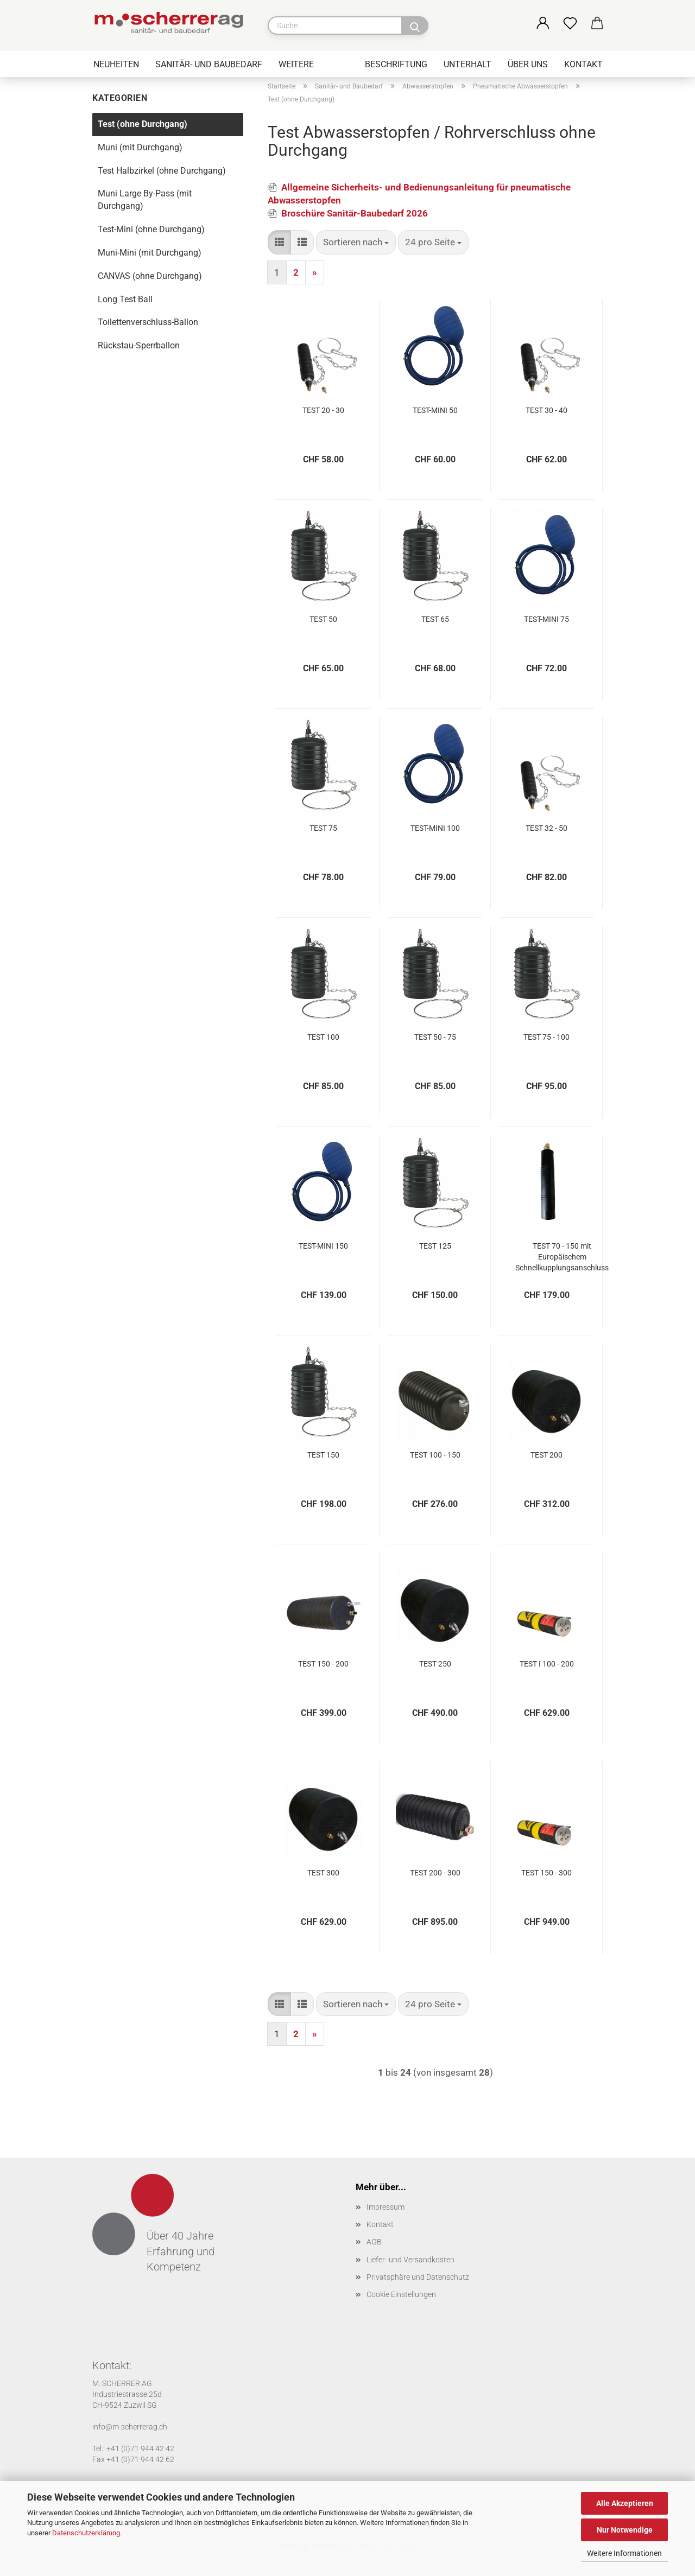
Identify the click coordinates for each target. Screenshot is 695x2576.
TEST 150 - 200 (323, 1663)
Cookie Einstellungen (401, 2294)
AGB (374, 2241)
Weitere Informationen (624, 2553)
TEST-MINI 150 (323, 1246)
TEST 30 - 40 (546, 410)
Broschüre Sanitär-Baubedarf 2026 (354, 213)
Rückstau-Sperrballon (139, 345)
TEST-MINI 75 (546, 619)
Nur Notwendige (625, 2530)
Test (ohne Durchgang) (142, 124)
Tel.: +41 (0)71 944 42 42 (133, 2448)
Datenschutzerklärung (86, 2533)
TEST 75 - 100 (546, 1037)
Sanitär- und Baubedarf (208, 64)
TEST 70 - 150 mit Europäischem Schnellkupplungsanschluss (562, 1257)
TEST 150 (323, 1455)
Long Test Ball (125, 299)
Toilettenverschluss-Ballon (148, 322)
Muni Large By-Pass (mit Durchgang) (145, 199)
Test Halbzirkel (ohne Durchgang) (162, 171)
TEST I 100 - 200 (547, 1663)
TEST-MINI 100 (435, 828)
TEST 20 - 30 (323, 410)
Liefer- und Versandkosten (410, 2259)
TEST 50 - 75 (435, 1037)
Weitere (296, 64)
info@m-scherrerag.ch (129, 2426)
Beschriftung (396, 64)
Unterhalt (467, 64)
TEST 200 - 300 (435, 1872)
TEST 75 (323, 828)
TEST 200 (546, 1455)
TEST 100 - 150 (435, 1455)
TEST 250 (435, 1663)
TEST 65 (435, 619)
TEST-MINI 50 (435, 410)
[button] (543, 24)
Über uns (528, 64)
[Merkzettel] (570, 24)
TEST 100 (323, 1037)
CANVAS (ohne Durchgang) (150, 276)
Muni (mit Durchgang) (140, 147)
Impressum (386, 2207)
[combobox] (356, 242)
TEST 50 (323, 619)
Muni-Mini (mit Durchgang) (149, 252)
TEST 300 (323, 1872)
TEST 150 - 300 (546, 1872)
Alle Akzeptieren (624, 2503)
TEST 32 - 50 (546, 828)
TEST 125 (435, 1246)
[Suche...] (414, 25)
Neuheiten (116, 64)
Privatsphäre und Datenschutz (418, 2277)
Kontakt (583, 64)
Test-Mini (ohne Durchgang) (151, 229)
